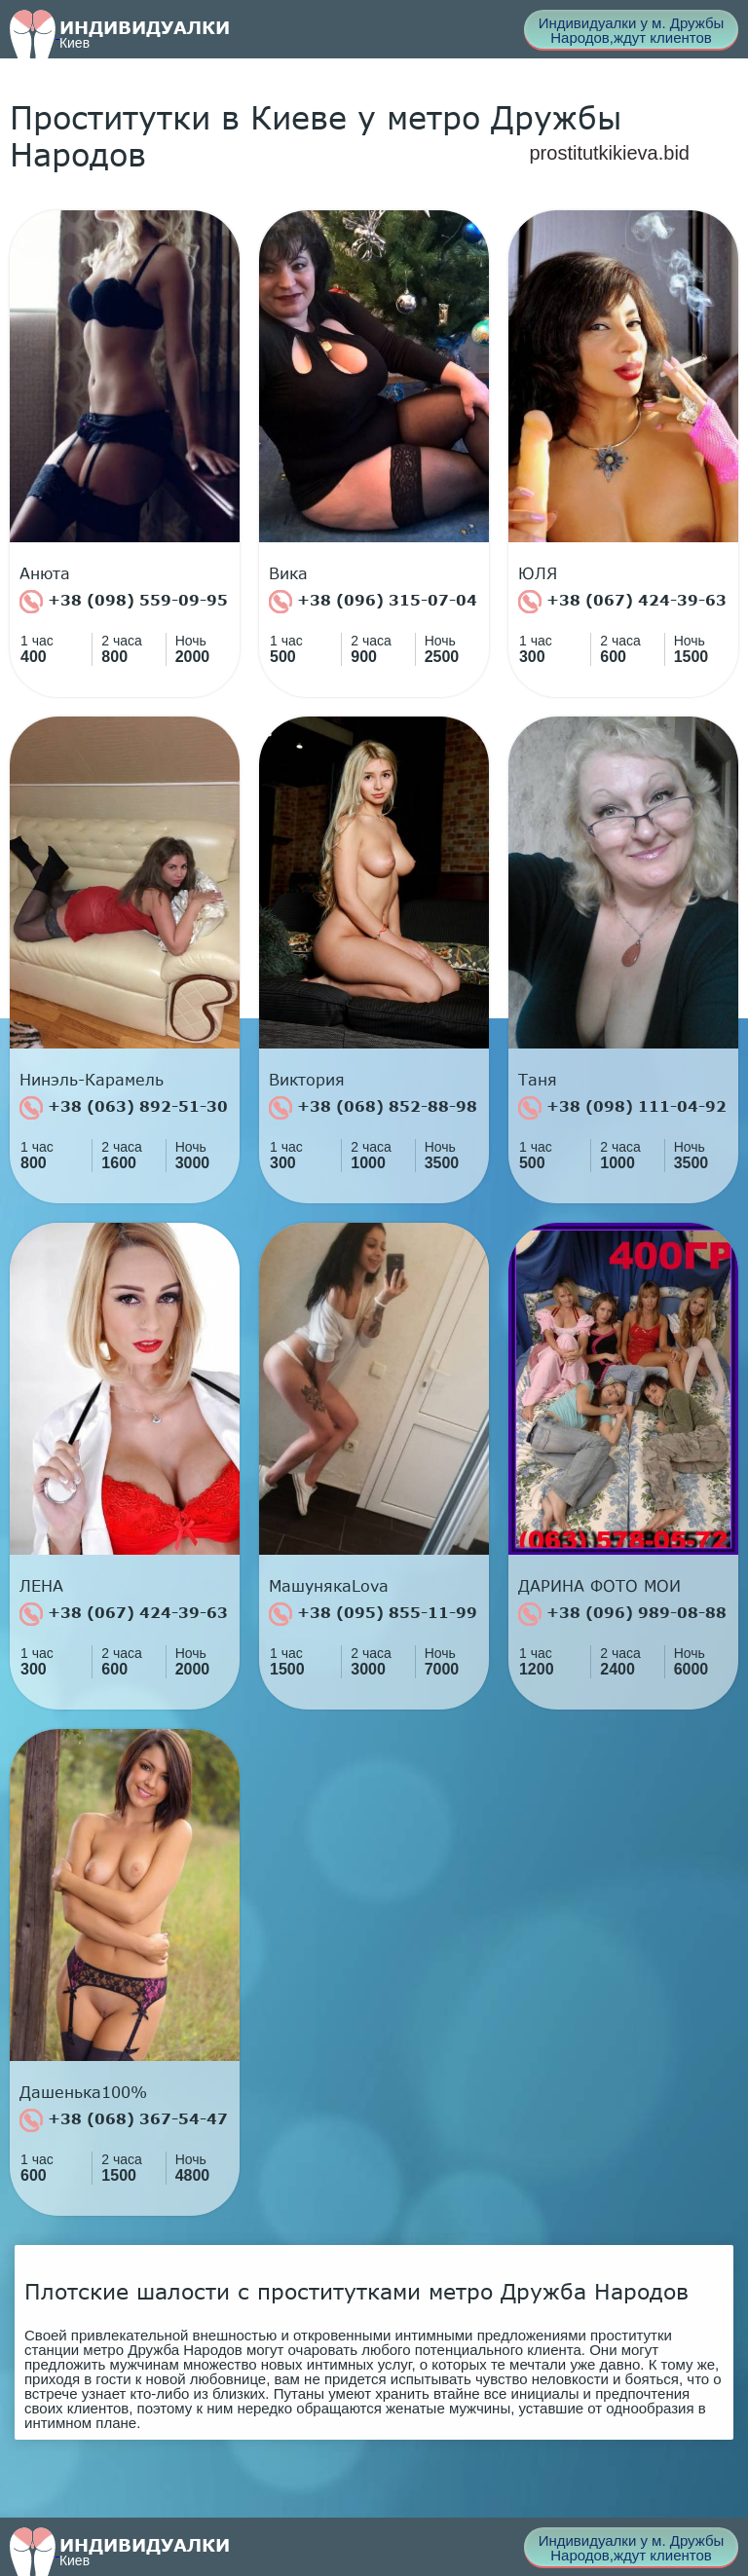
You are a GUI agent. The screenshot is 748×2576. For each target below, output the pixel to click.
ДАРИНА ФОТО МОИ (599, 1586)
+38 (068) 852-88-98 (373, 1108)
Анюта (44, 573)
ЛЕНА (41, 1586)
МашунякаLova (329, 1586)
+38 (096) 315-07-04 (373, 601)
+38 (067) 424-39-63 (622, 601)
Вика (288, 573)
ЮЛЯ (537, 573)
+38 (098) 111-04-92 (622, 1108)
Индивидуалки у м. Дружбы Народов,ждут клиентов (632, 30)
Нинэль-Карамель (91, 1079)
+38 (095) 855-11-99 (373, 1614)
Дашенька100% (83, 2092)
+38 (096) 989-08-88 (622, 1614)
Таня (537, 1079)
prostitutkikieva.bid (609, 153)
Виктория (307, 1079)
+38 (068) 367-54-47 (123, 2120)
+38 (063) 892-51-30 (123, 1108)
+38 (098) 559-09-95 (123, 601)
